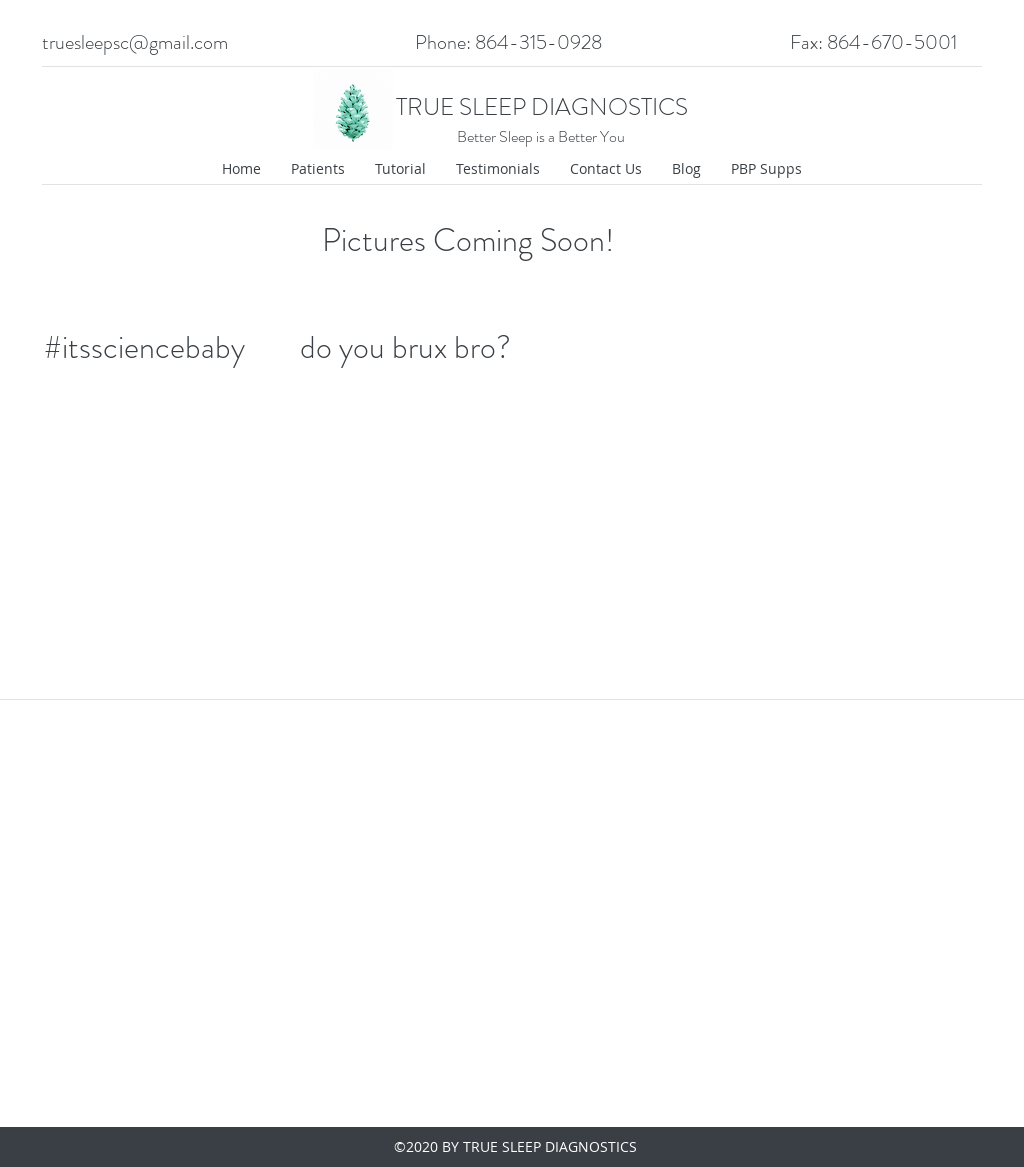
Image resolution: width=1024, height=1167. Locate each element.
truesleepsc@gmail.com (135, 42)
